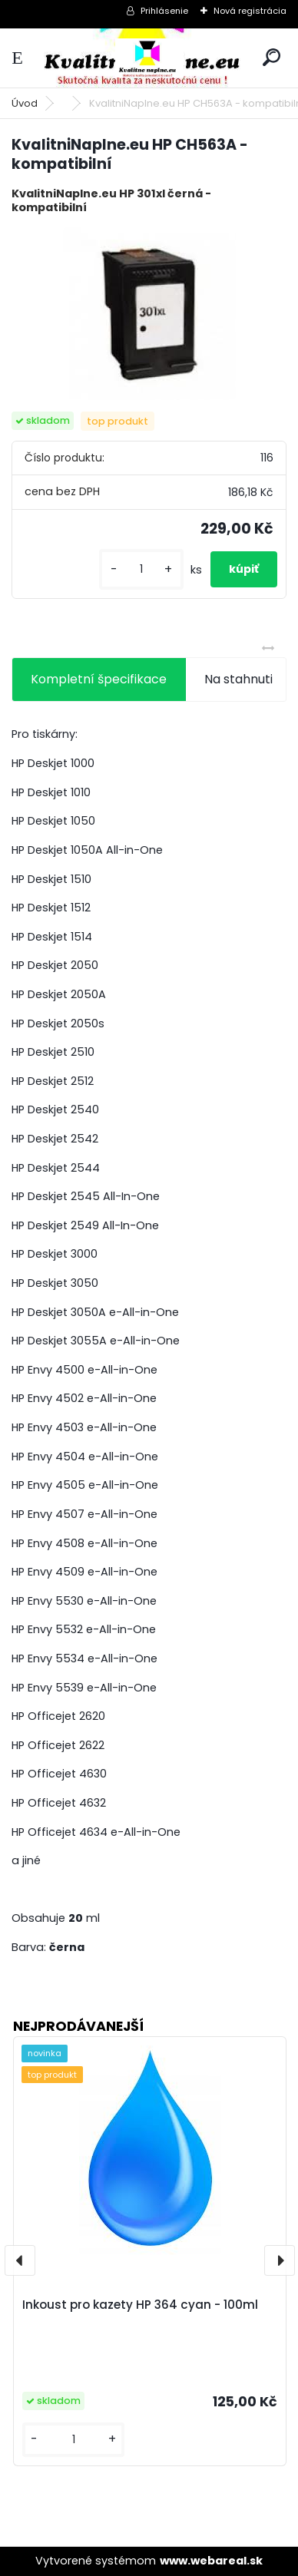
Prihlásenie (164, 11)
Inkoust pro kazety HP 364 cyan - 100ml (140, 2305)
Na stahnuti (238, 679)
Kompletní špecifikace (99, 679)
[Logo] (149, 58)
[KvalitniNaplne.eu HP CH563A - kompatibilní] (149, 313)
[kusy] (141, 569)
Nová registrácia (250, 11)
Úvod (25, 103)
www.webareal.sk (211, 2560)
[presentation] (20, 2260)
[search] (271, 57)
